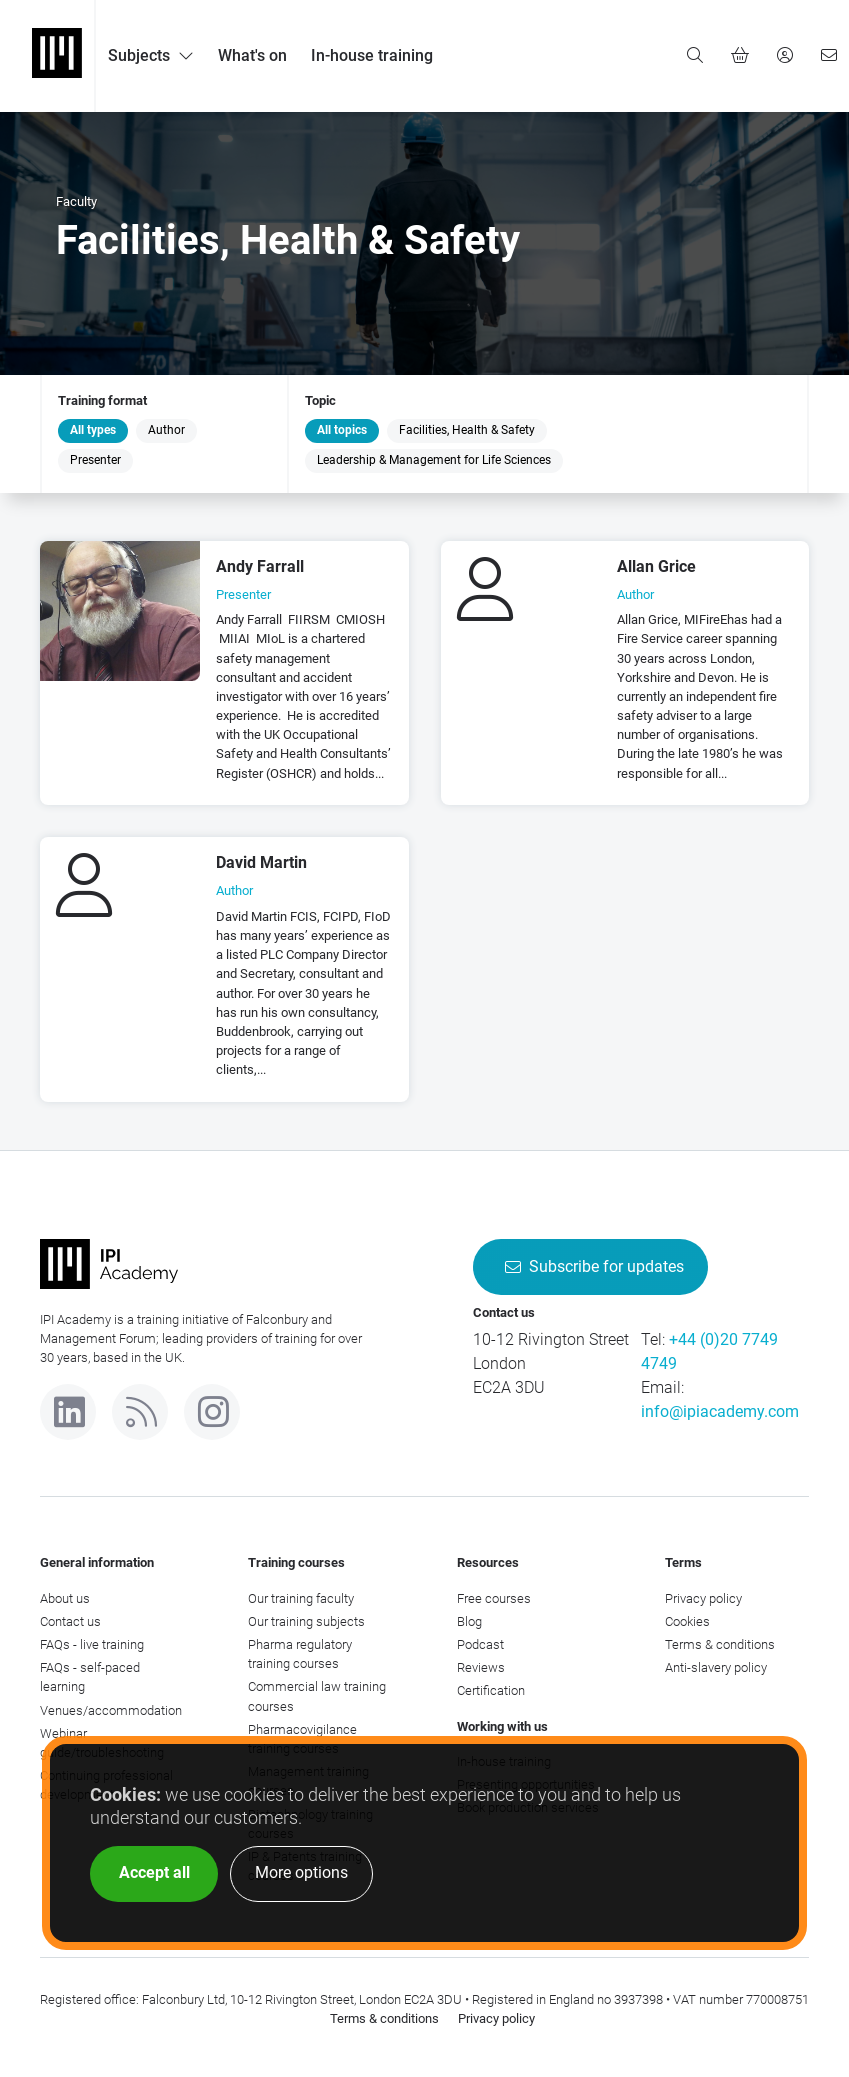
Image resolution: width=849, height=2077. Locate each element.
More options (301, 1872)
